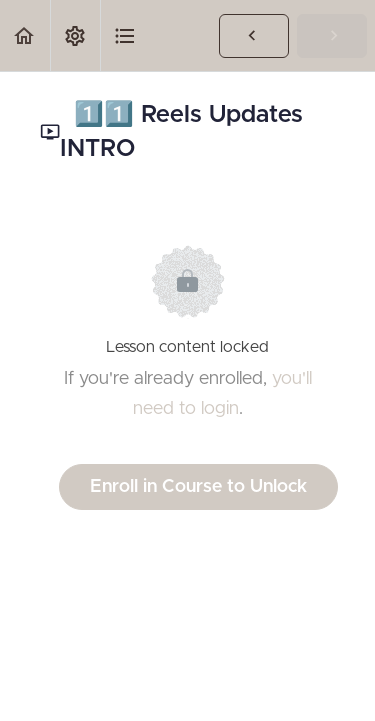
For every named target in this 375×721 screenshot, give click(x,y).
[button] (25, 35)
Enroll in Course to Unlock (198, 487)
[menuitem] (75, 35)
